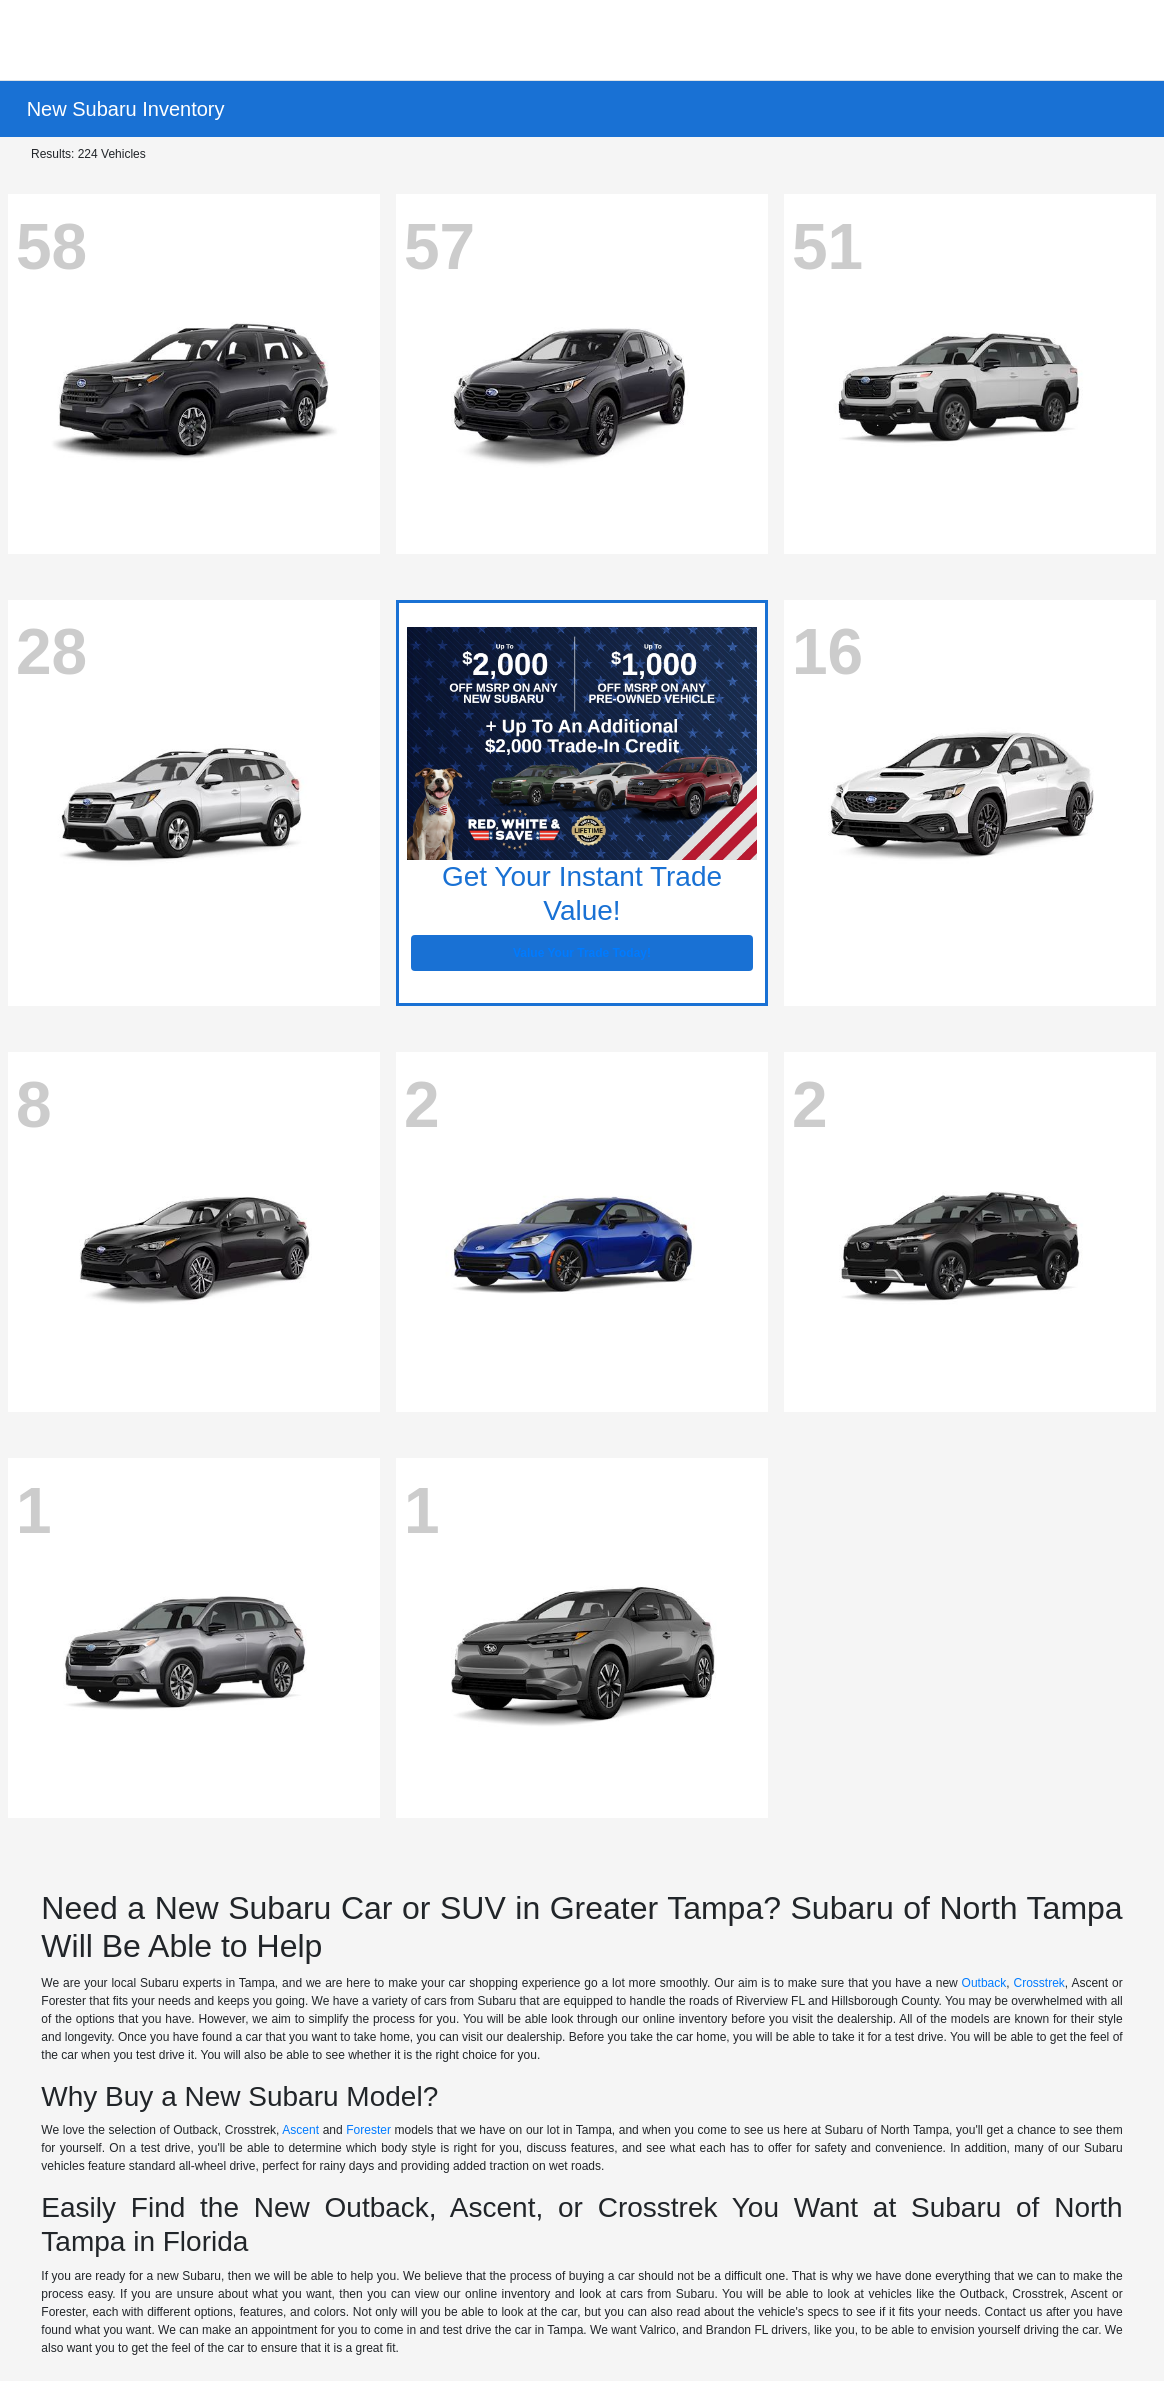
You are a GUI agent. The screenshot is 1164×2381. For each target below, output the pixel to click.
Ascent (300, 2130)
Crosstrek (1039, 1983)
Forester (368, 2130)
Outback (984, 1983)
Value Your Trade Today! (582, 953)
